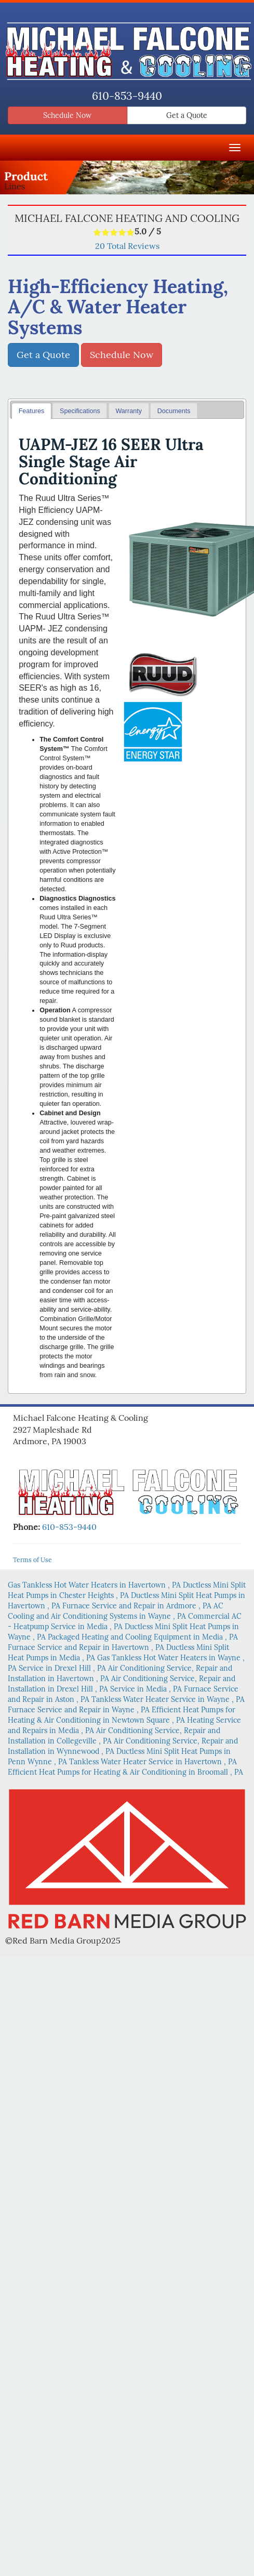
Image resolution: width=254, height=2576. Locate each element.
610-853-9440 (127, 96)
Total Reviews (127, 246)
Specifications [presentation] (80, 411)
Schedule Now (67, 115)
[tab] (31, 411)
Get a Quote (186, 115)
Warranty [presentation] (128, 411)
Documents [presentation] (174, 411)
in (95, 1585)
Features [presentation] (32, 411)
